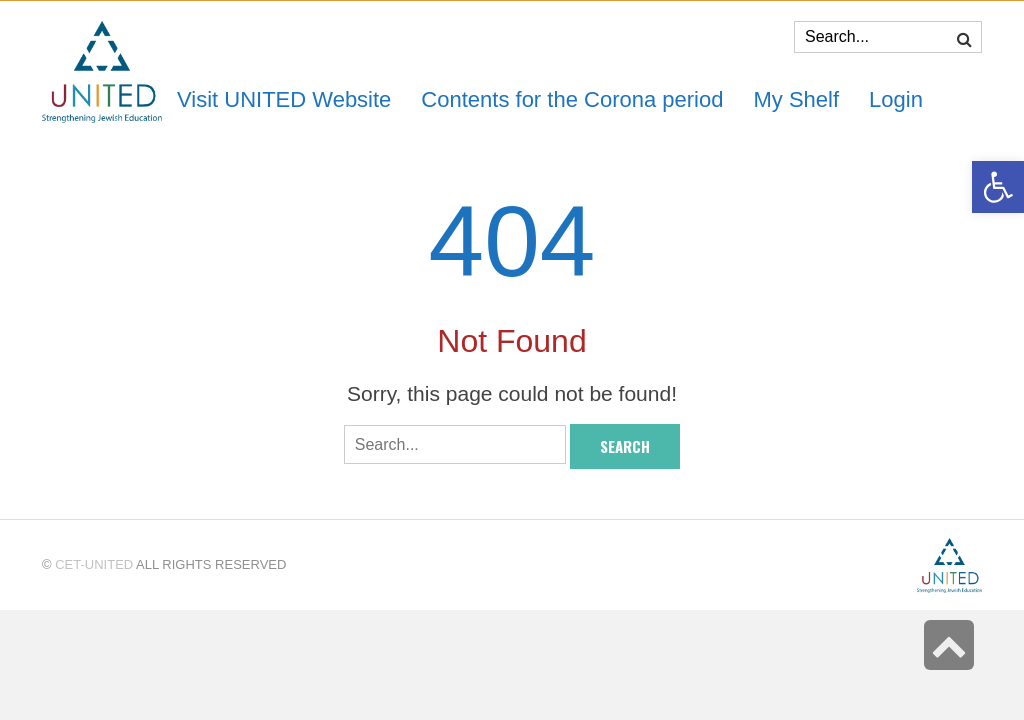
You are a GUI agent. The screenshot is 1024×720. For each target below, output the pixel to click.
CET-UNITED (94, 564)
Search (625, 446)
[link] (796, 99)
